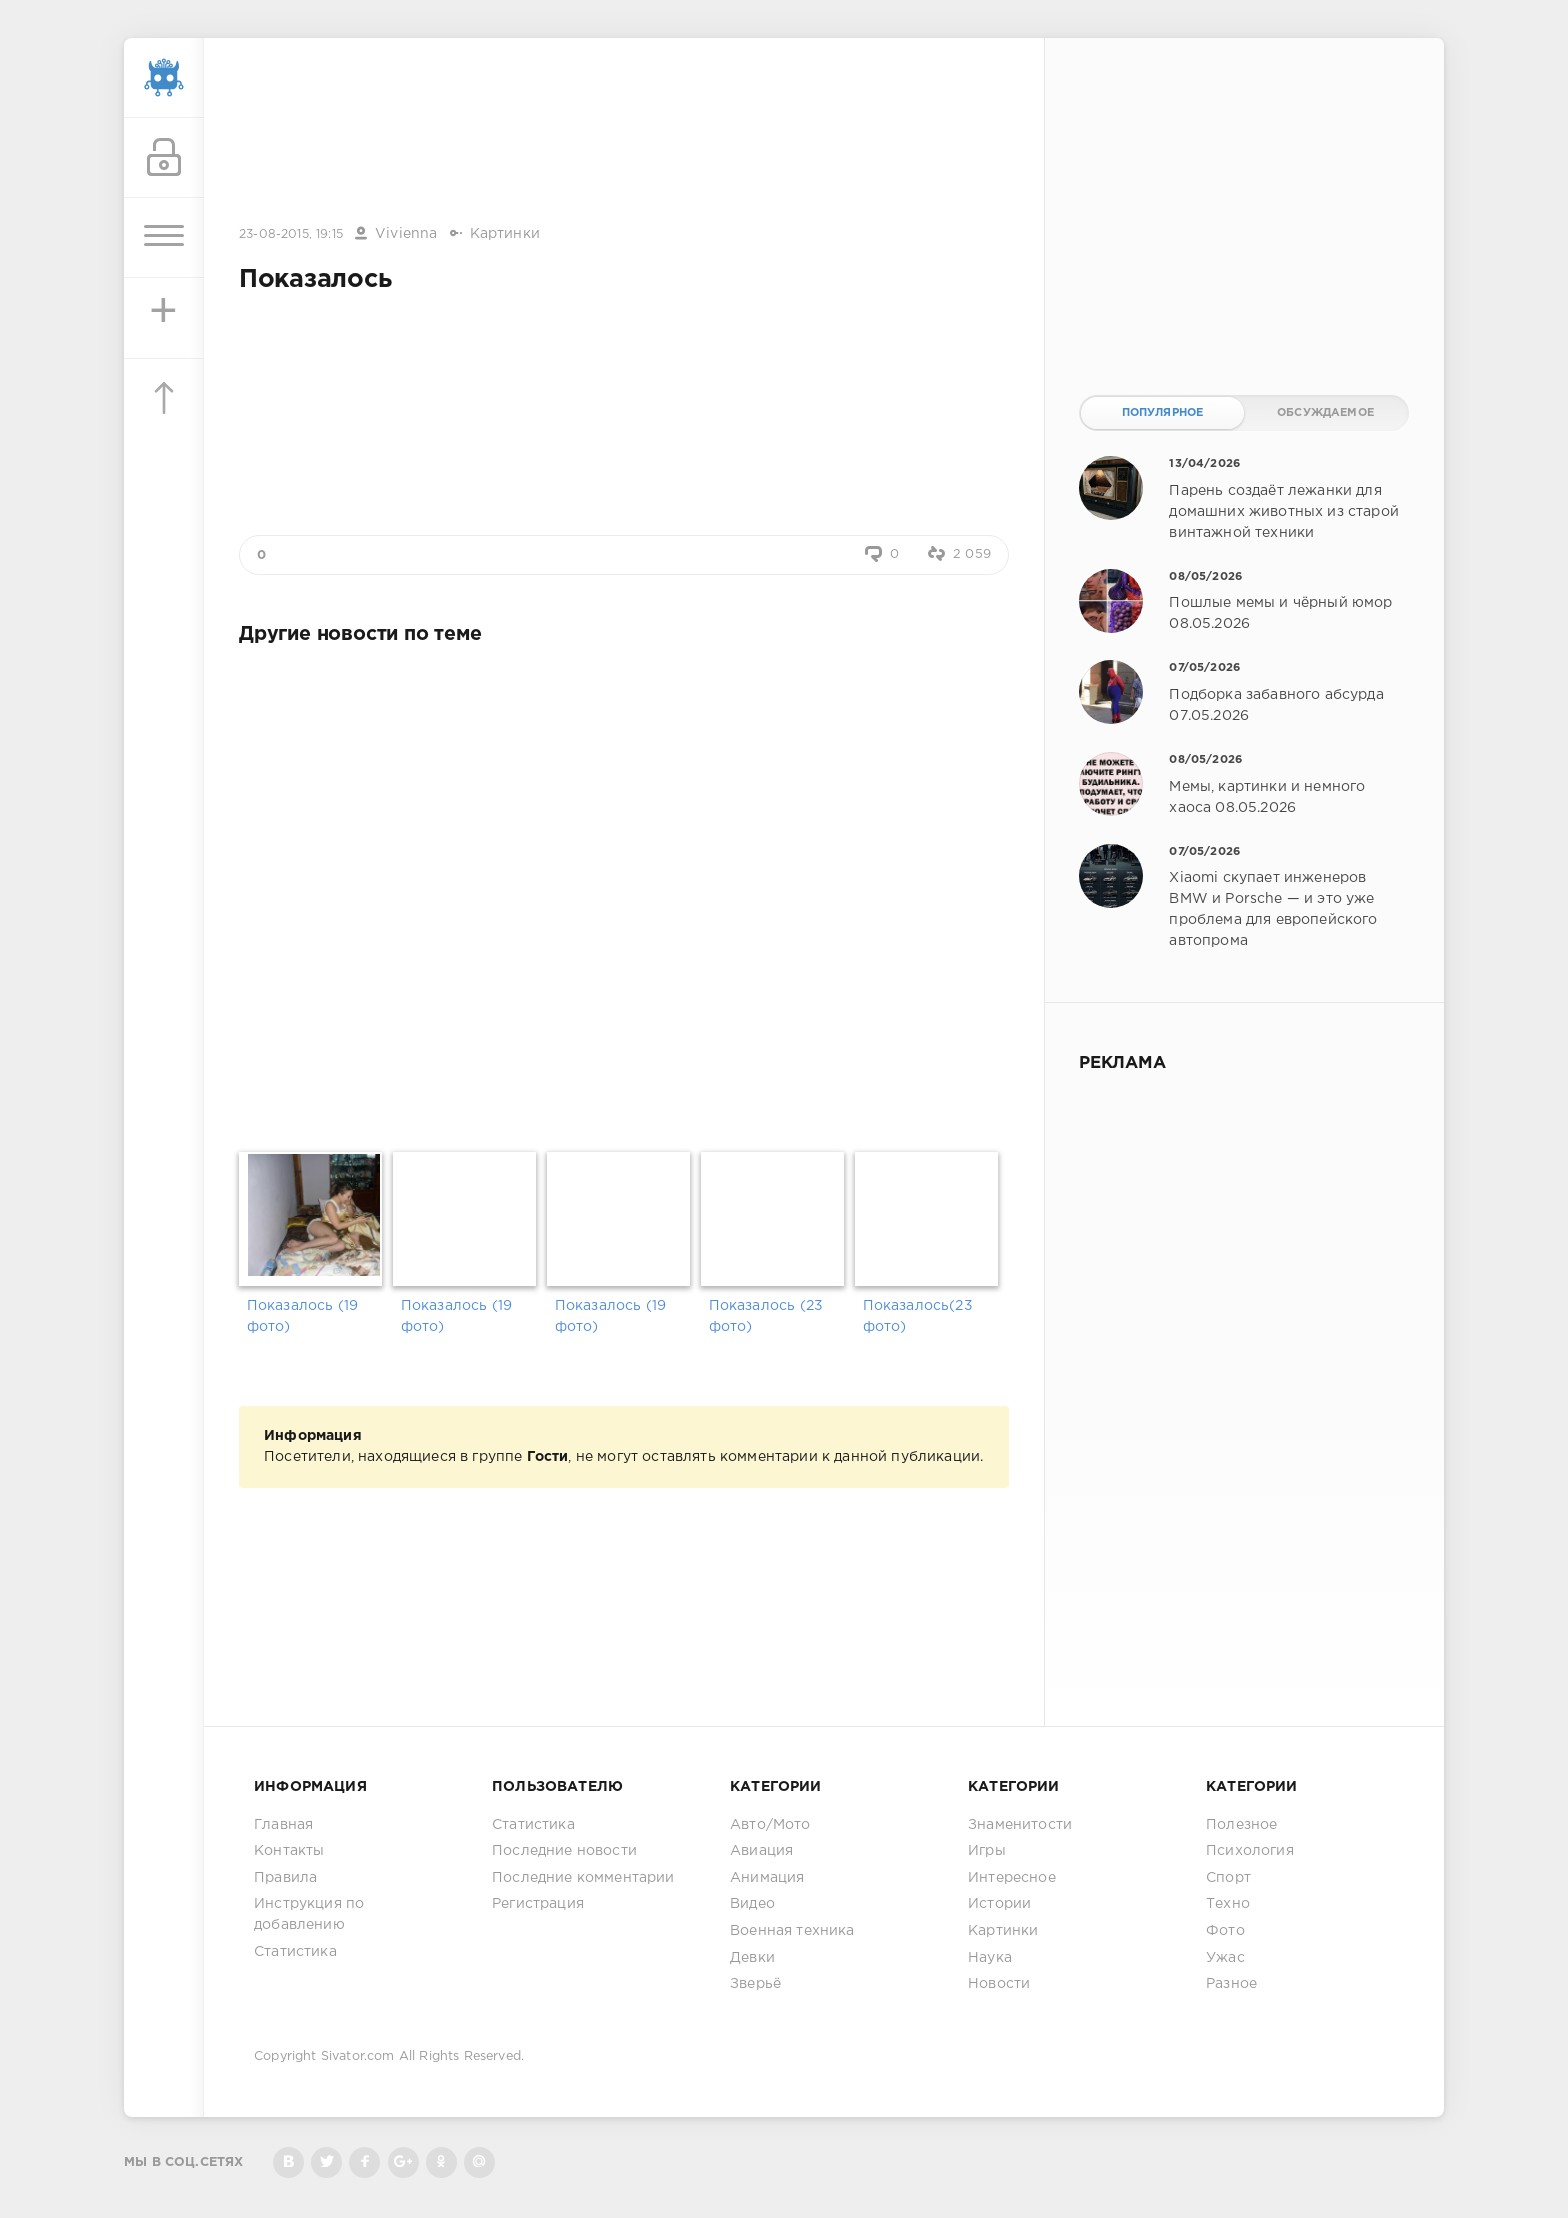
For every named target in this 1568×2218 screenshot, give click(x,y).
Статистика (295, 1952)
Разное (1231, 1984)
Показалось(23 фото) (918, 1316)
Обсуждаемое (1325, 413)
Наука (990, 1958)
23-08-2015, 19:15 (291, 234)
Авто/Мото (770, 1825)
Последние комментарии (583, 1878)
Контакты (289, 1851)
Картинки (505, 234)
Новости (999, 1984)
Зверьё (755, 1984)
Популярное (1163, 413)
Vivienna (406, 234)
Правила (285, 1878)
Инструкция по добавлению (309, 1914)
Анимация (767, 1878)
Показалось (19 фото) (302, 1316)
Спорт (1228, 1878)
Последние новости (564, 1851)
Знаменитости (1020, 1825)
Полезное (1241, 1825)
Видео (752, 1904)
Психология (1250, 1851)
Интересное (1012, 1878)
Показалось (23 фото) (766, 1316)
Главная (283, 1825)
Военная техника (792, 1931)
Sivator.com (358, 2056)
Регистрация (538, 1904)
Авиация (761, 1851)
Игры (987, 1851)
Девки (752, 1958)
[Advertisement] (624, 133)
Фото (1225, 1931)
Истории (999, 1904)
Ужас (1225, 1958)
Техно (1228, 1904)
